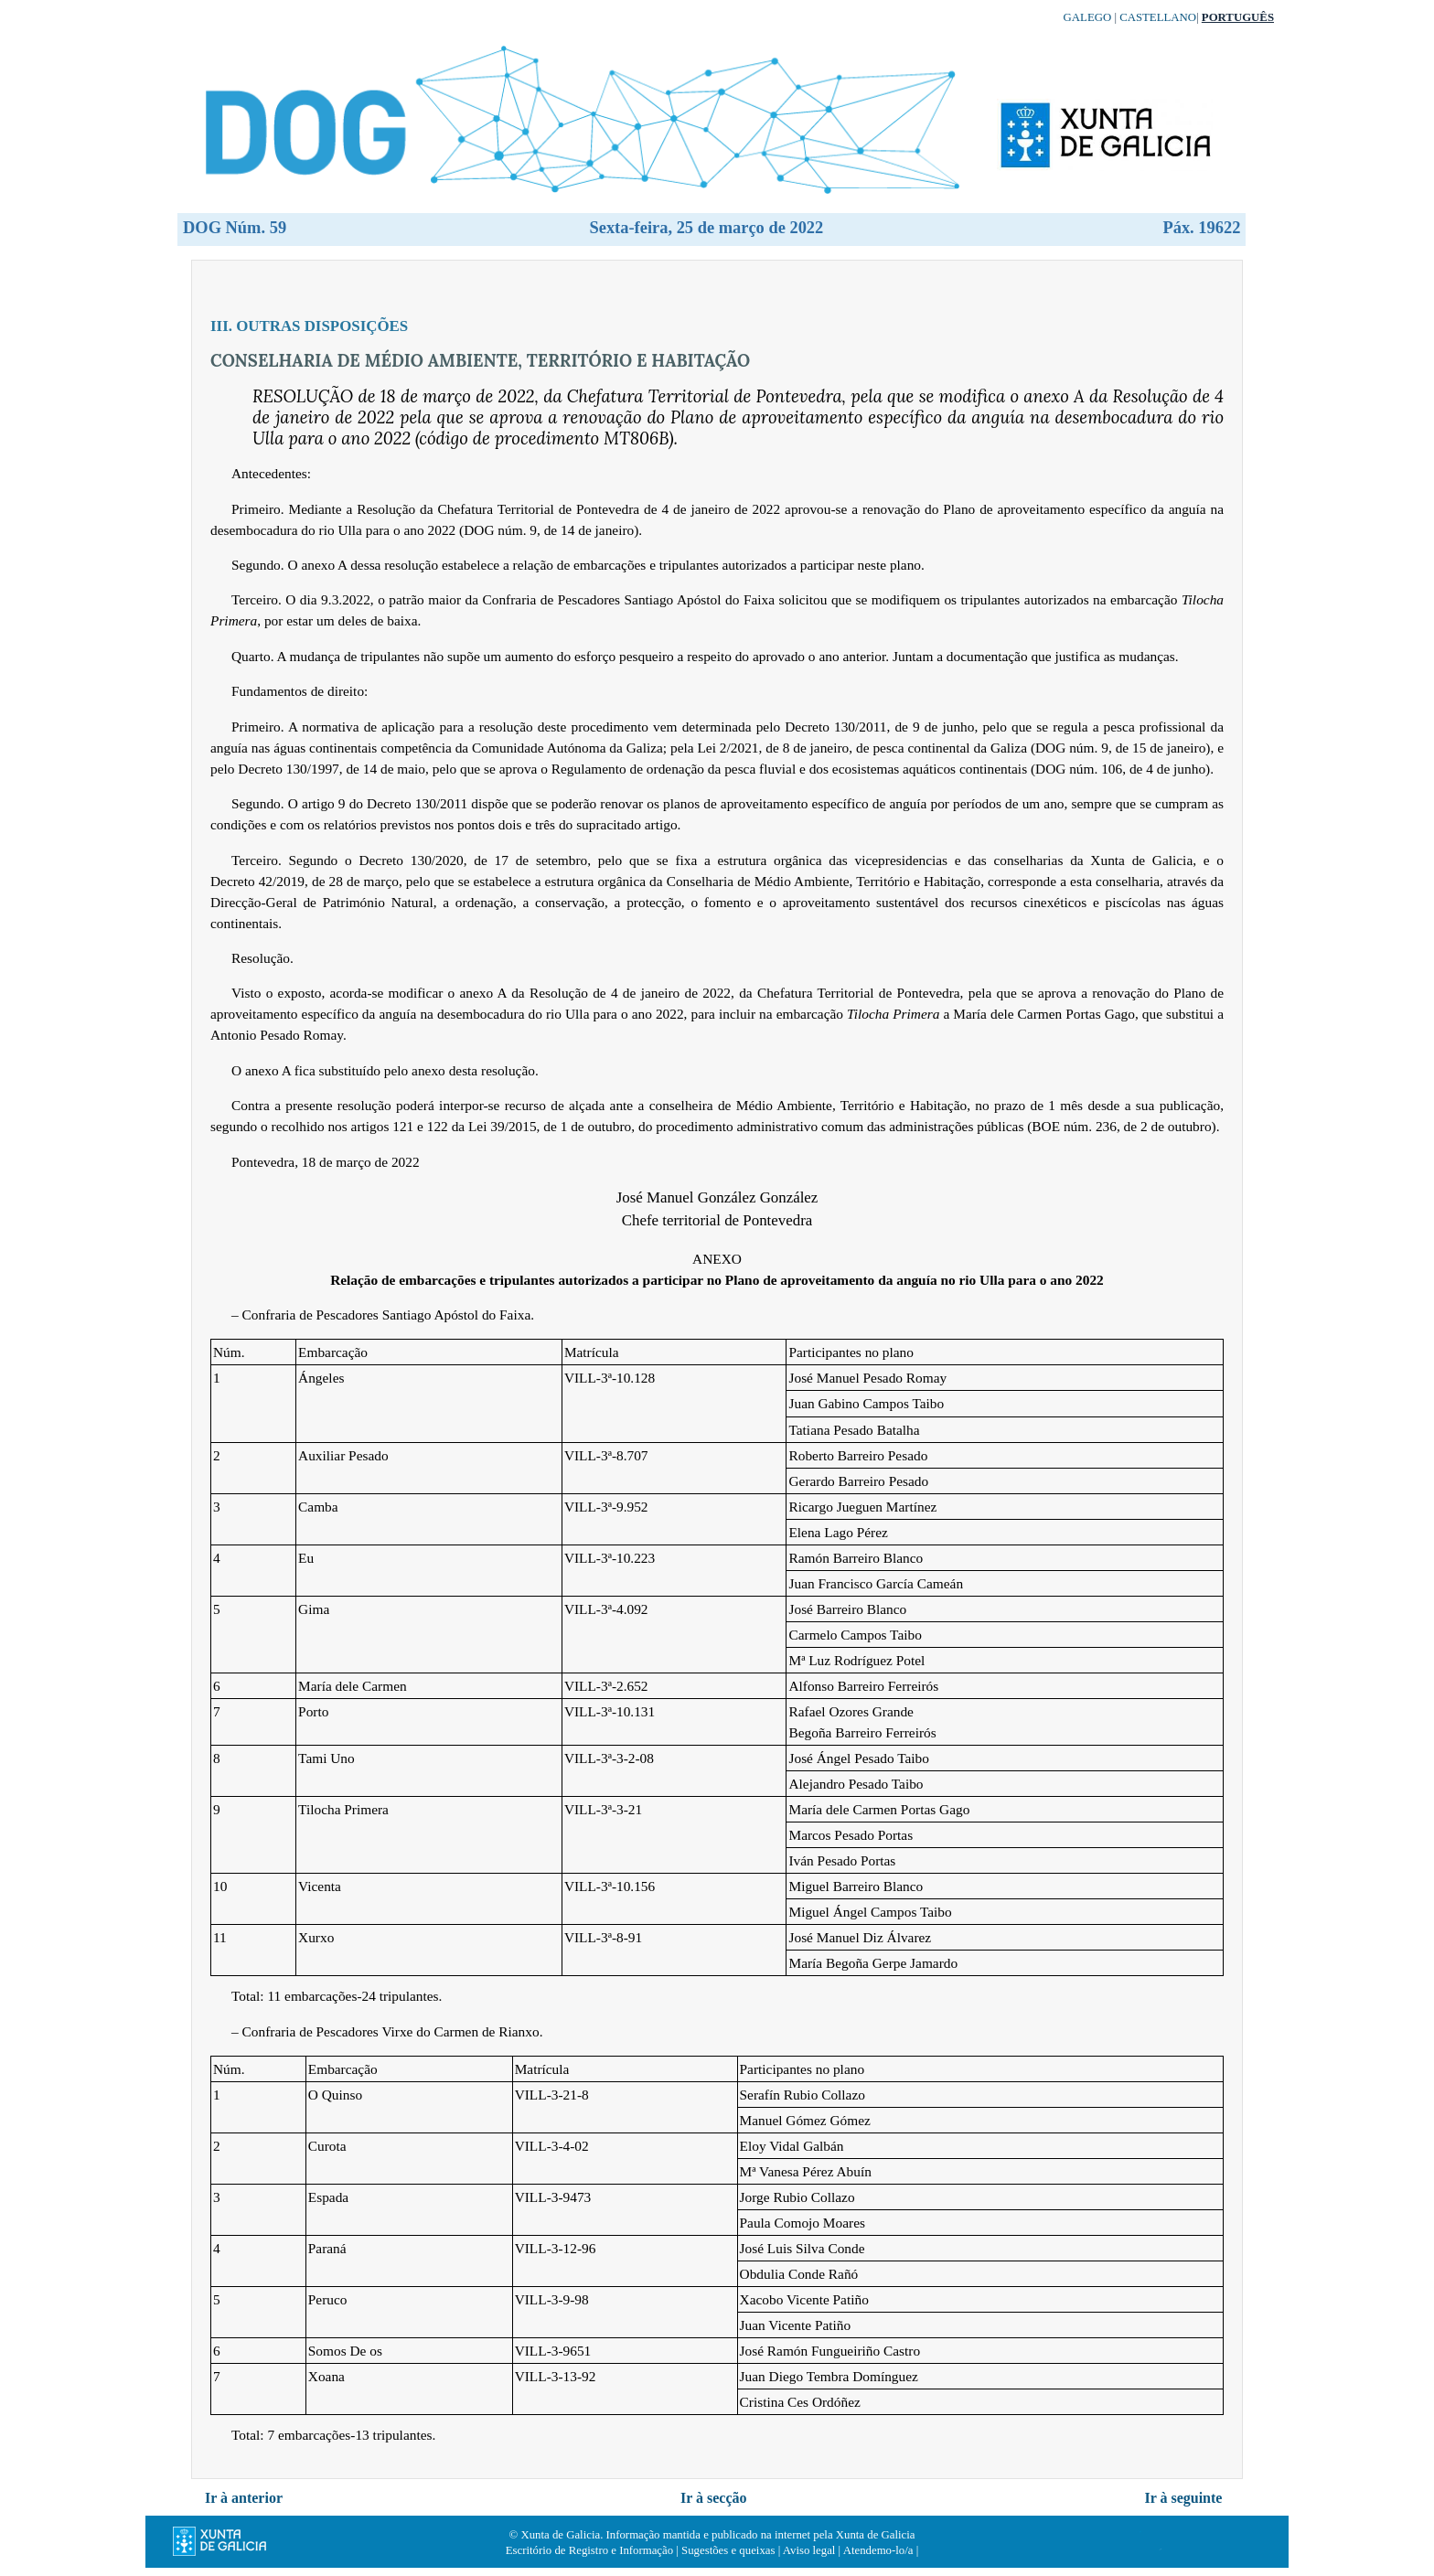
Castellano (1157, 17)
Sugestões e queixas (728, 2550)
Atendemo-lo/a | (881, 2550)
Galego (1088, 17)
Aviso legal (809, 2550)
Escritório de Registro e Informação (589, 2550)
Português (1238, 17)
